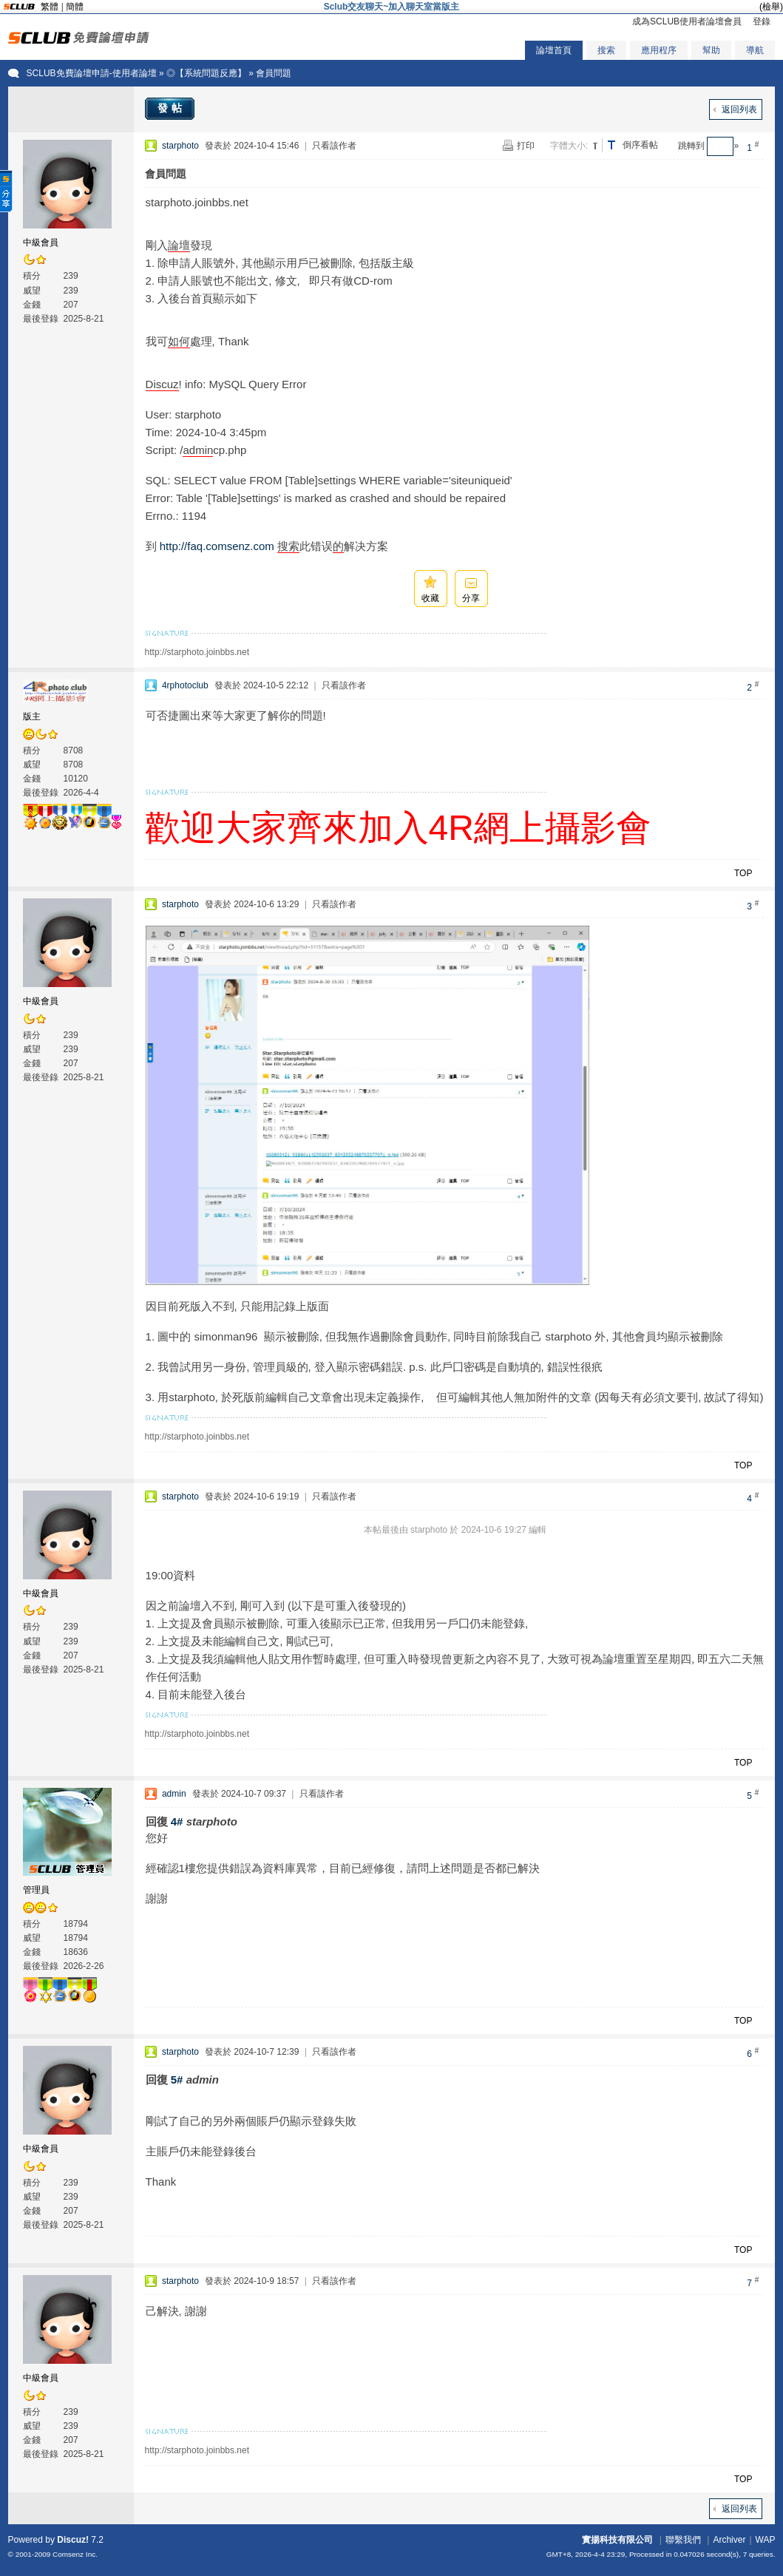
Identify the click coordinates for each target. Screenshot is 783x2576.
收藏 (430, 598)
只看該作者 (334, 145)
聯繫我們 (683, 2540)
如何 (179, 341)
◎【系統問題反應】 (206, 73)
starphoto (180, 145)
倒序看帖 (640, 145)
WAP (766, 2540)
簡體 (75, 6)
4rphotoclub (185, 685)
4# (177, 1821)
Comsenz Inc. (75, 2554)
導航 (755, 50)
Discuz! (73, 2540)
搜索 (606, 50)
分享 (471, 598)
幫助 (711, 50)
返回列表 (739, 109)
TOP (743, 873)
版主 (32, 716)
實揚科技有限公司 (617, 2540)
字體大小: (569, 145)
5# (177, 2079)
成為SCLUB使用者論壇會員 (687, 21)
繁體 (49, 6)
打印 (526, 145)
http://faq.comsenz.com (217, 546)
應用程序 (659, 50)
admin (198, 450)
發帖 (171, 108)
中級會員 (40, 242)
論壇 (179, 245)
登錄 (761, 21)
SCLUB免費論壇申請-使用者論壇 (92, 73)
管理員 (36, 1890)
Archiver (729, 2540)
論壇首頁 (554, 50)
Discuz (162, 384)
